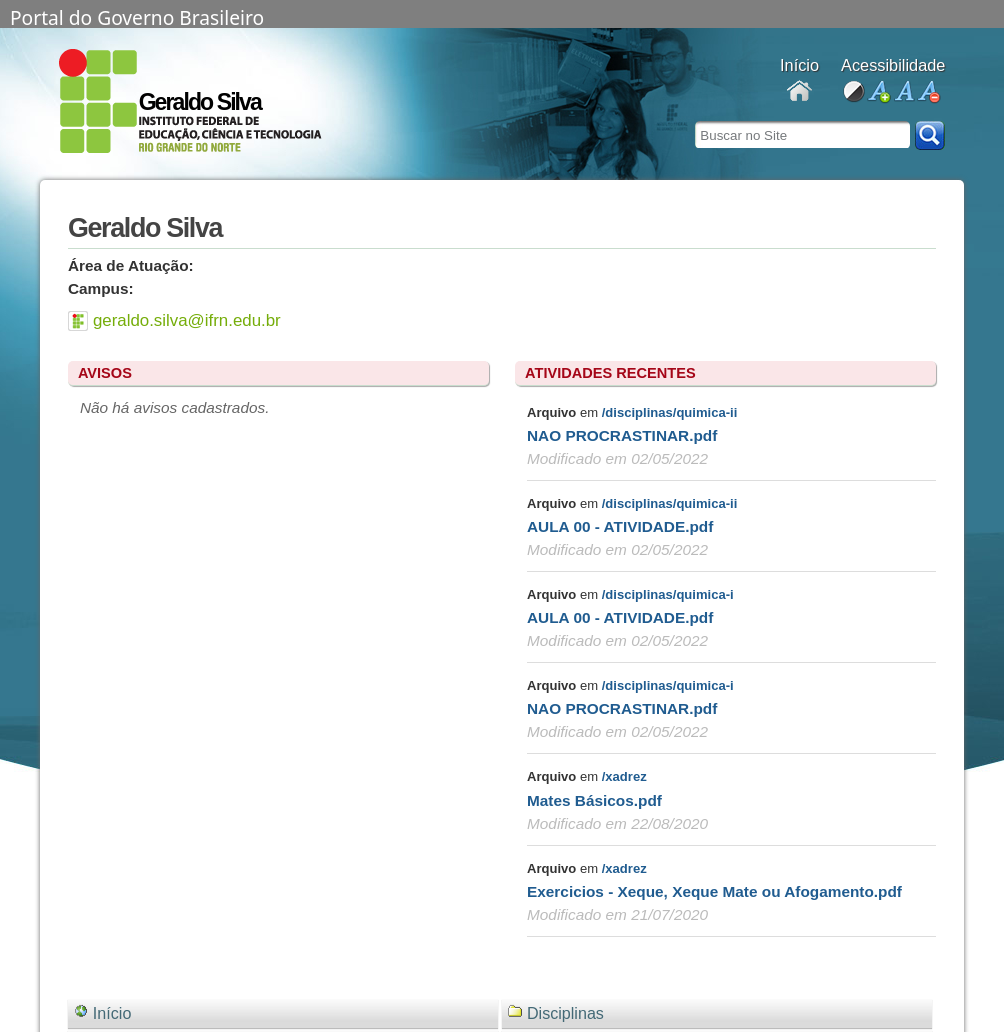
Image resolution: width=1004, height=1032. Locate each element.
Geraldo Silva (200, 102)
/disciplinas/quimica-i (668, 594)
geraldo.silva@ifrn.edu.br (187, 320)
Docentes (799, 92)
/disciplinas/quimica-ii (670, 412)
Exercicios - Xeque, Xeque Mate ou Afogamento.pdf (714, 891)
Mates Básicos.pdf (594, 800)
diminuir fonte (928, 92)
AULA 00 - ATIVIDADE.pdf (620, 526)
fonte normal (903, 92)
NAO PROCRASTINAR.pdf (622, 435)
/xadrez (624, 776)
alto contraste (853, 92)
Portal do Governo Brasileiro (137, 16)
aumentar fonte (878, 92)
